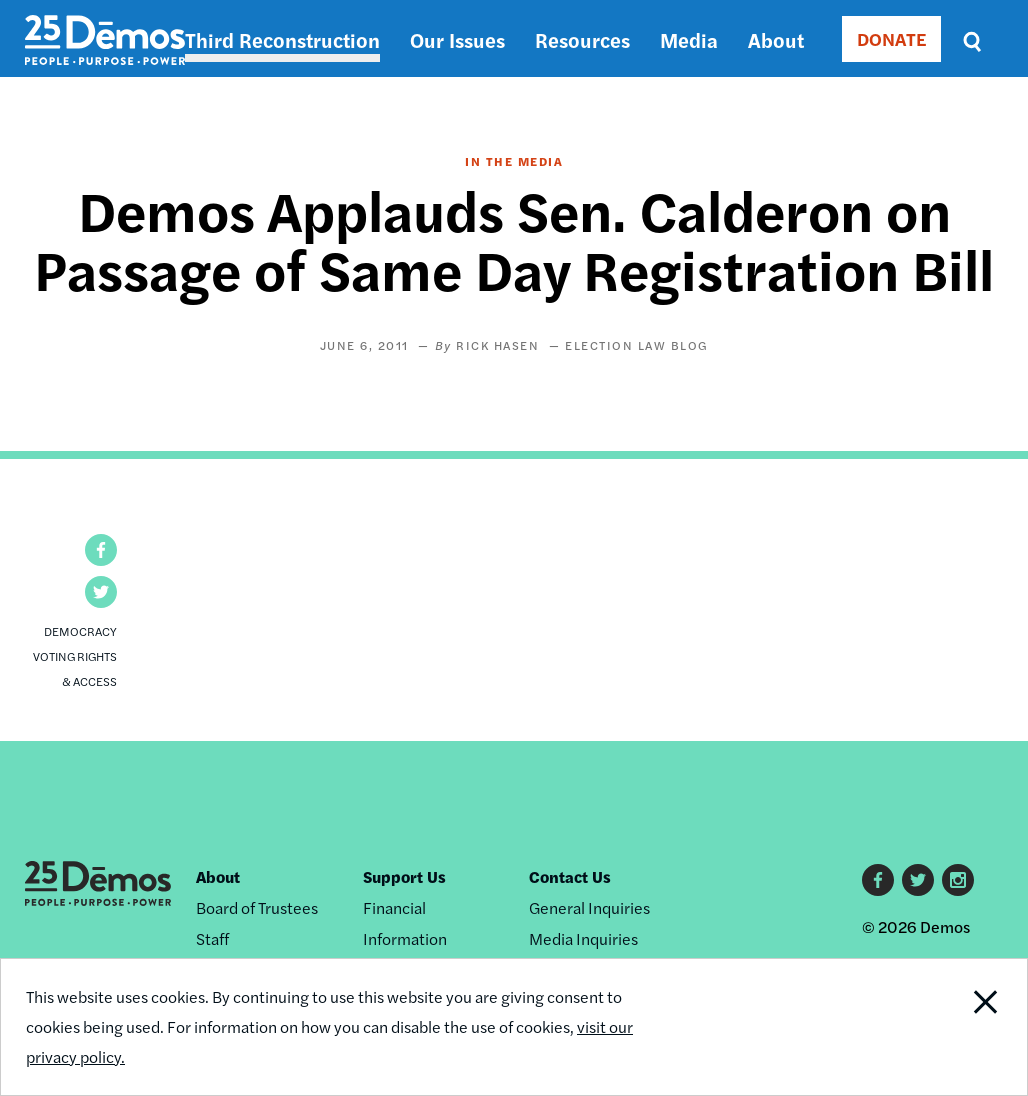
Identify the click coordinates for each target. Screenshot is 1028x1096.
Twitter (918, 880)
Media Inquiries (583, 938)
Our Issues (457, 39)
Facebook (878, 880)
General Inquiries (589, 907)
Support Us (404, 876)
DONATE (891, 38)
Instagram (958, 880)
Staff (212, 938)
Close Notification (973, 1027)
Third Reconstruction (282, 39)
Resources (582, 39)
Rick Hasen (497, 345)
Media (689, 39)
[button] (101, 550)
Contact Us (570, 876)
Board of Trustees (257, 907)
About (776, 39)
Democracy (80, 631)
